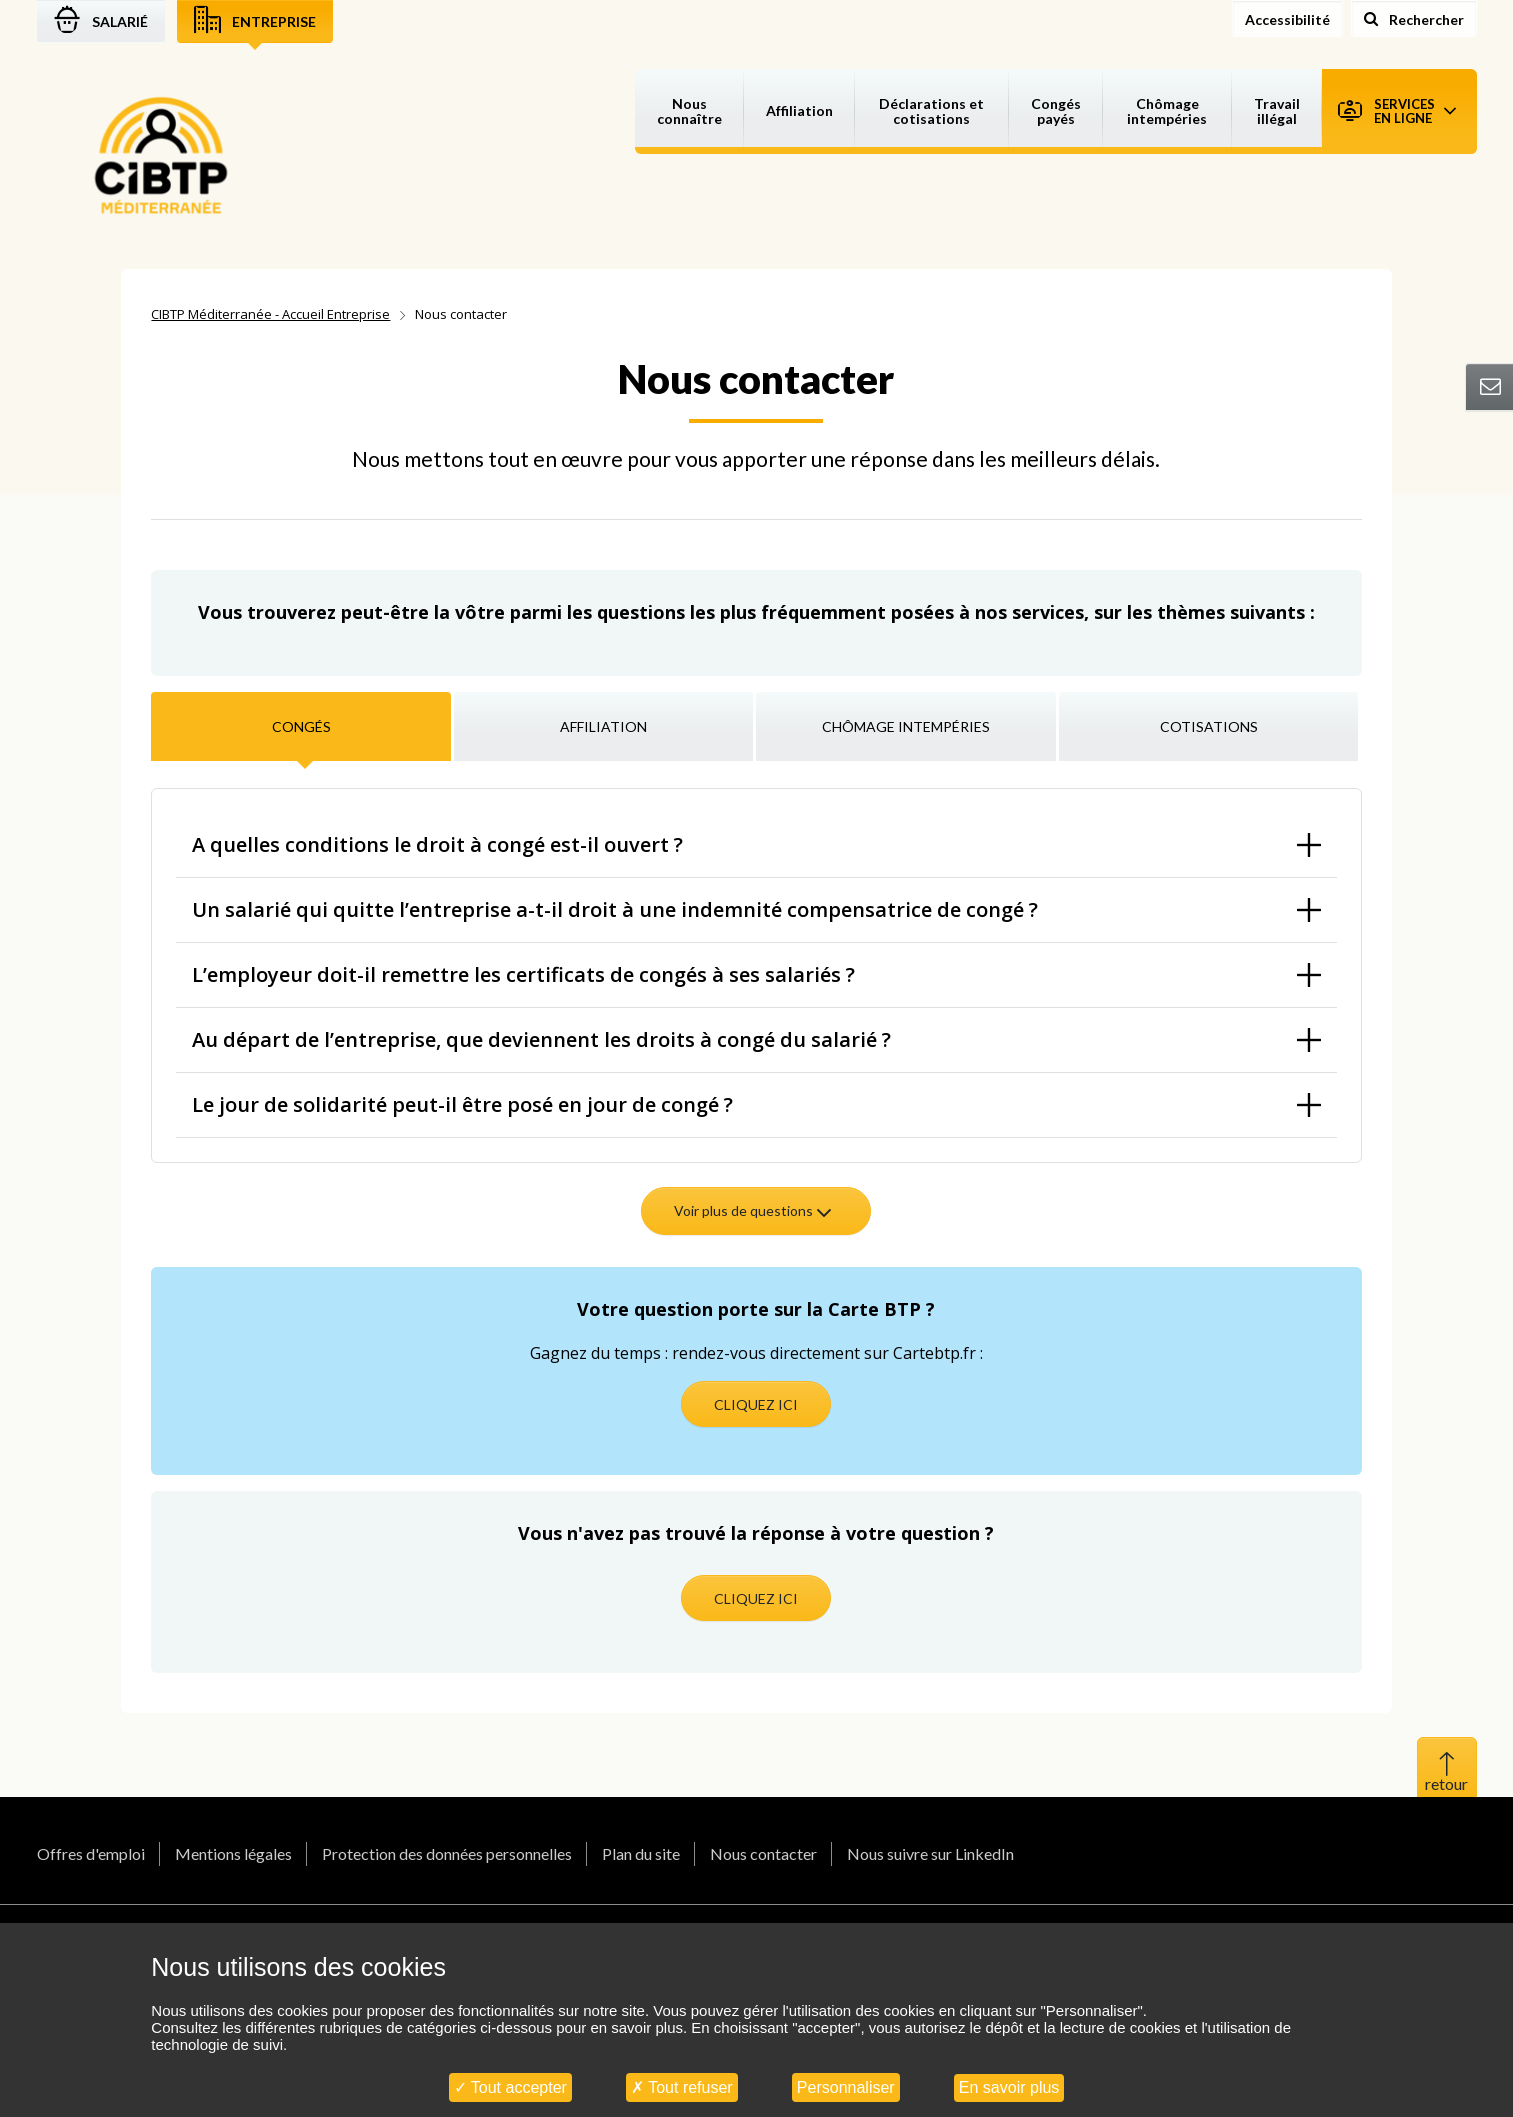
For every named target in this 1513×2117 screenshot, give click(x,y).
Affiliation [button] (799, 110)
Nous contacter (763, 1853)
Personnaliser (846, 2087)
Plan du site (641, 1853)
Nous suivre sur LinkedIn (930, 1853)
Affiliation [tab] (603, 726)
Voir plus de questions (754, 1210)
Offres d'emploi (91, 1853)
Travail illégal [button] (1277, 111)
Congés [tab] (301, 726)
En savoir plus (1009, 2087)
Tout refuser (682, 2087)
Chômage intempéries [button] (1167, 111)
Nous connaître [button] (689, 111)
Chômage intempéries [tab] (906, 726)
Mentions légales (233, 1853)
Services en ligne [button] (1397, 111)
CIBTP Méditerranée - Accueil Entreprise (270, 314)
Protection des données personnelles (447, 1853)
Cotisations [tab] (1209, 726)
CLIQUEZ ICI (756, 1404)
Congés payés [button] (1056, 111)
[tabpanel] (756, 1020)
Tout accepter (510, 2087)
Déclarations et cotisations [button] (931, 111)
